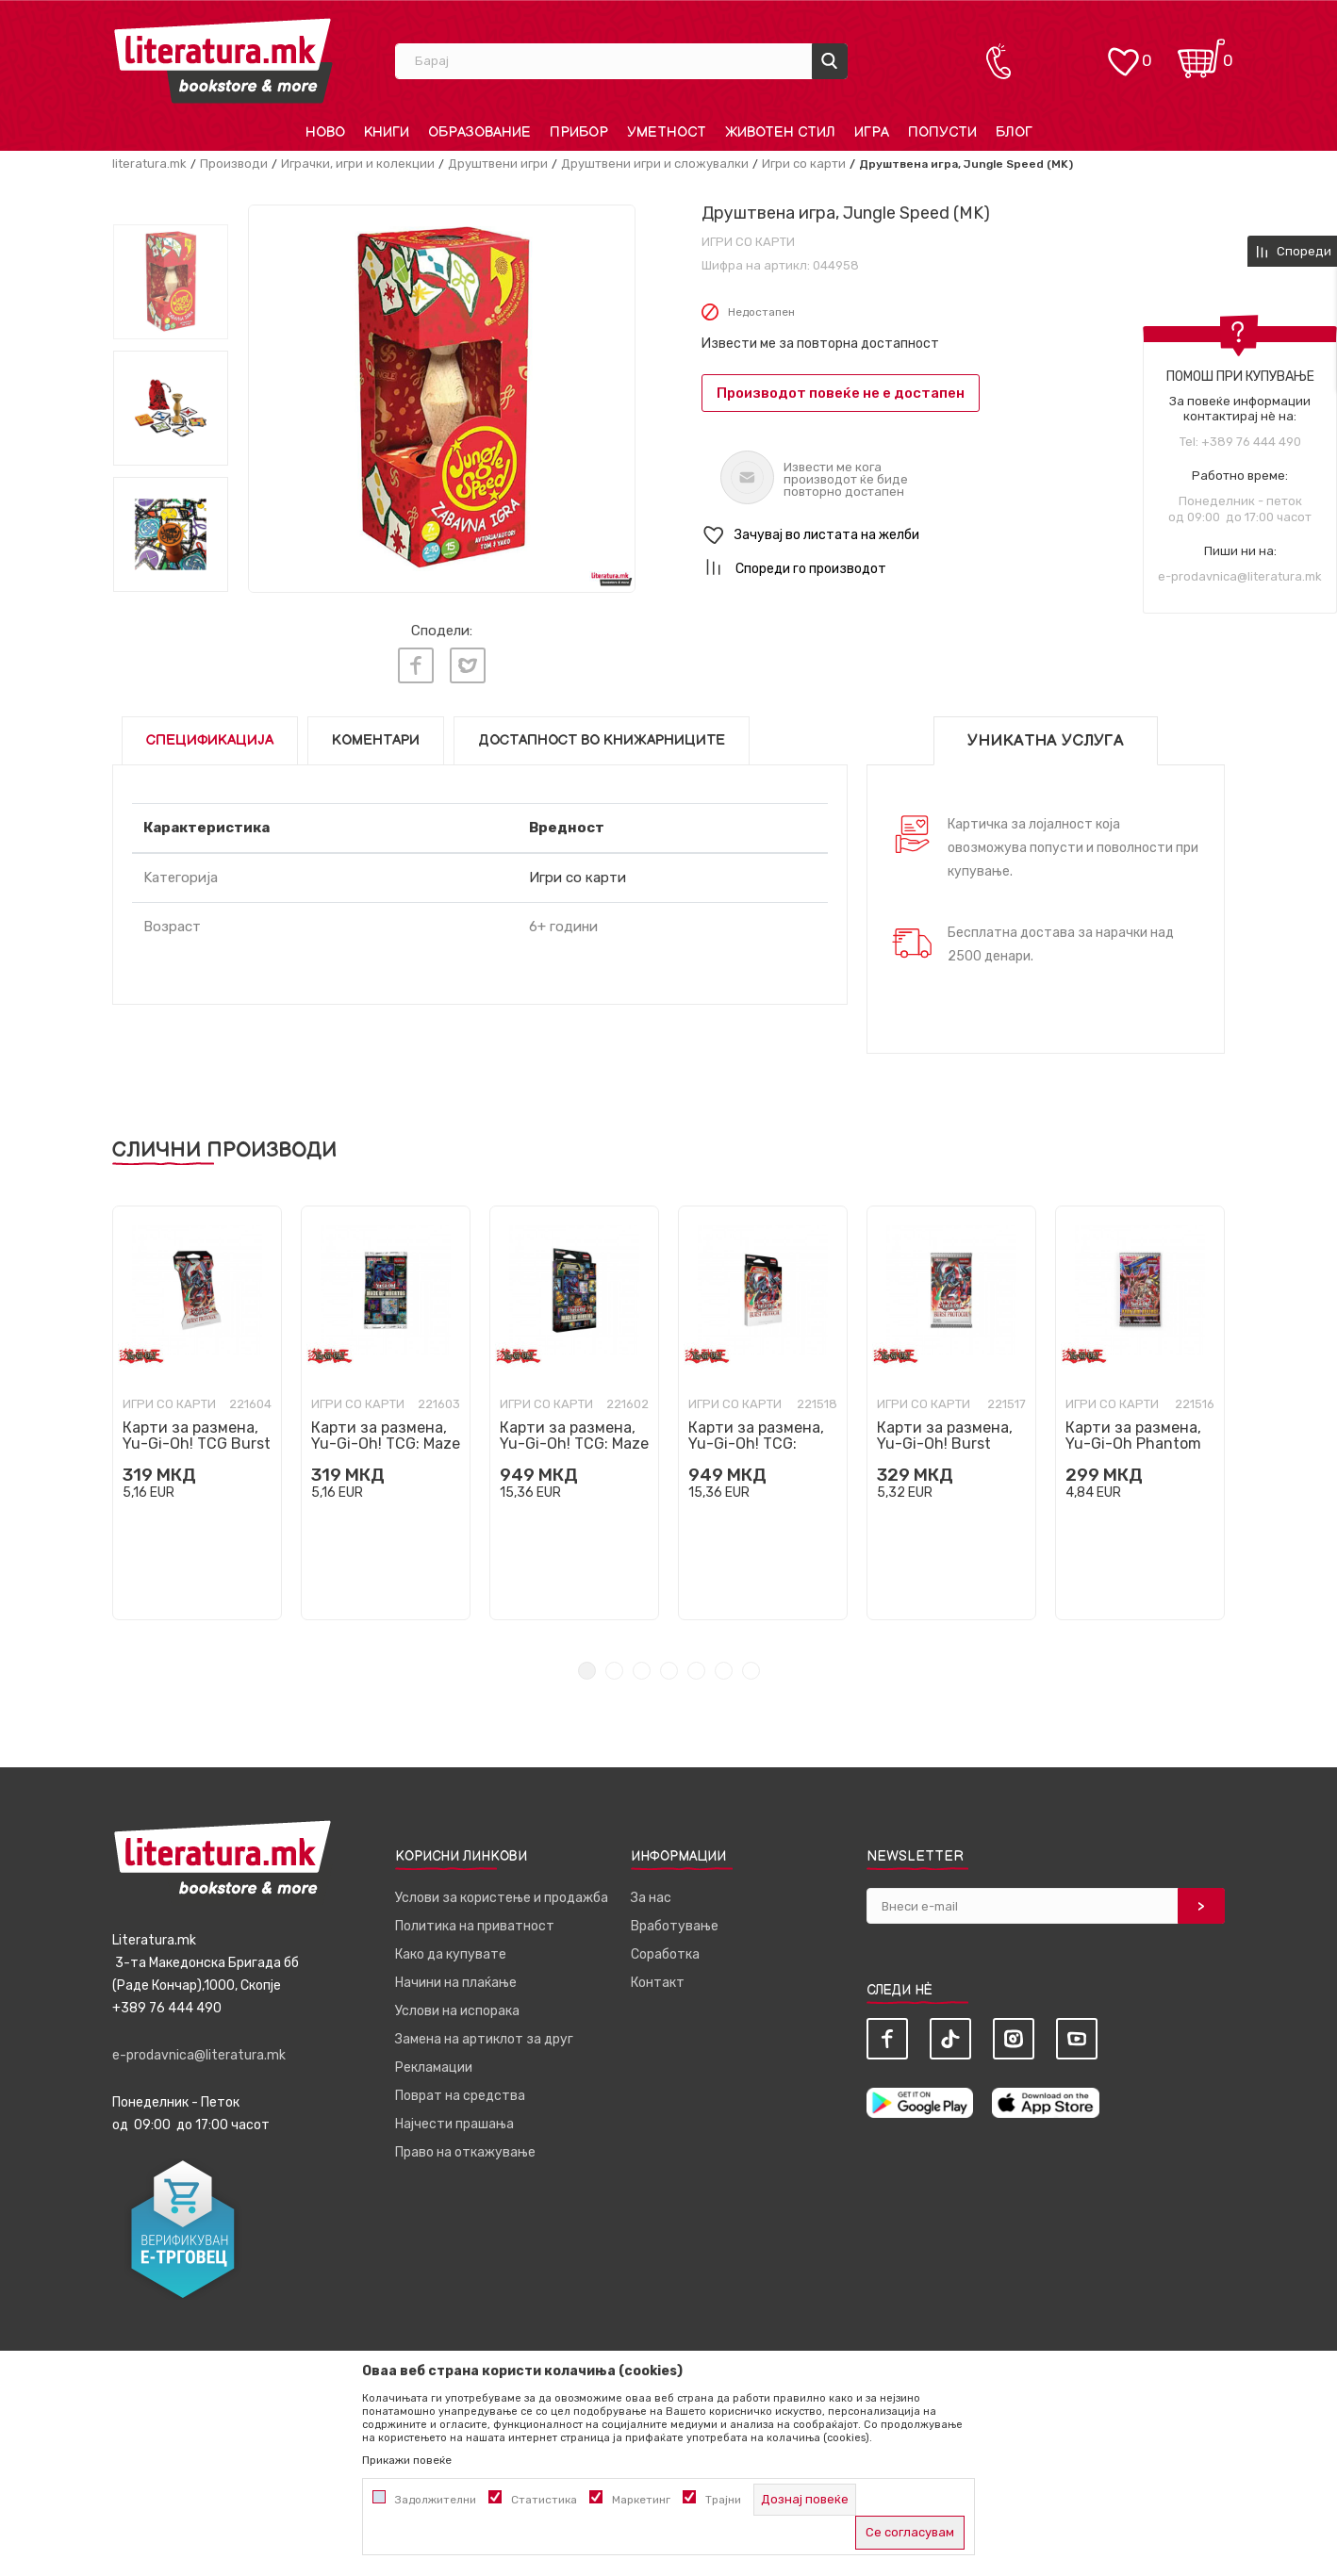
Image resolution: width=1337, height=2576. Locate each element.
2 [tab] (614, 1671)
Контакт (658, 1983)
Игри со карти (804, 163)
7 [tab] (751, 1671)
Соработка (665, 1954)
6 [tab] (724, 1671)
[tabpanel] (197, 1413)
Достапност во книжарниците (601, 740)
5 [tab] (696, 1671)
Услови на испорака (457, 2011)
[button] (963, 536)
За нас (651, 1898)
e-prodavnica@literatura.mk (1240, 576)
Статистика (544, 2499)
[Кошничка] (1201, 52)
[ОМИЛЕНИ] (1123, 52)
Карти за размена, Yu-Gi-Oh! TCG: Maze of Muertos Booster (385, 1443)
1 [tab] (587, 1671)
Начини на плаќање (456, 1983)
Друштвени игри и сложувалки (655, 163)
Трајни (723, 2499)
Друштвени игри (498, 163)
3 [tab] (642, 1671)
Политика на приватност (474, 1926)
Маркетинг (641, 2499)
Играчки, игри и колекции (358, 163)
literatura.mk (149, 163)
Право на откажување (465, 2152)
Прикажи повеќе (407, 2460)
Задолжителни (435, 2499)
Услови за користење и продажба (501, 1898)
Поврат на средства (460, 2096)
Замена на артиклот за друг (484, 2039)
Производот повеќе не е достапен (841, 393)
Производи (234, 163)
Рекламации (433, 2067)
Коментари (376, 740)
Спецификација (209, 740)
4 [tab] (669, 1671)
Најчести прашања (454, 2124)
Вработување (674, 1926)
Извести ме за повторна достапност (820, 344)
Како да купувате (450, 1954)
